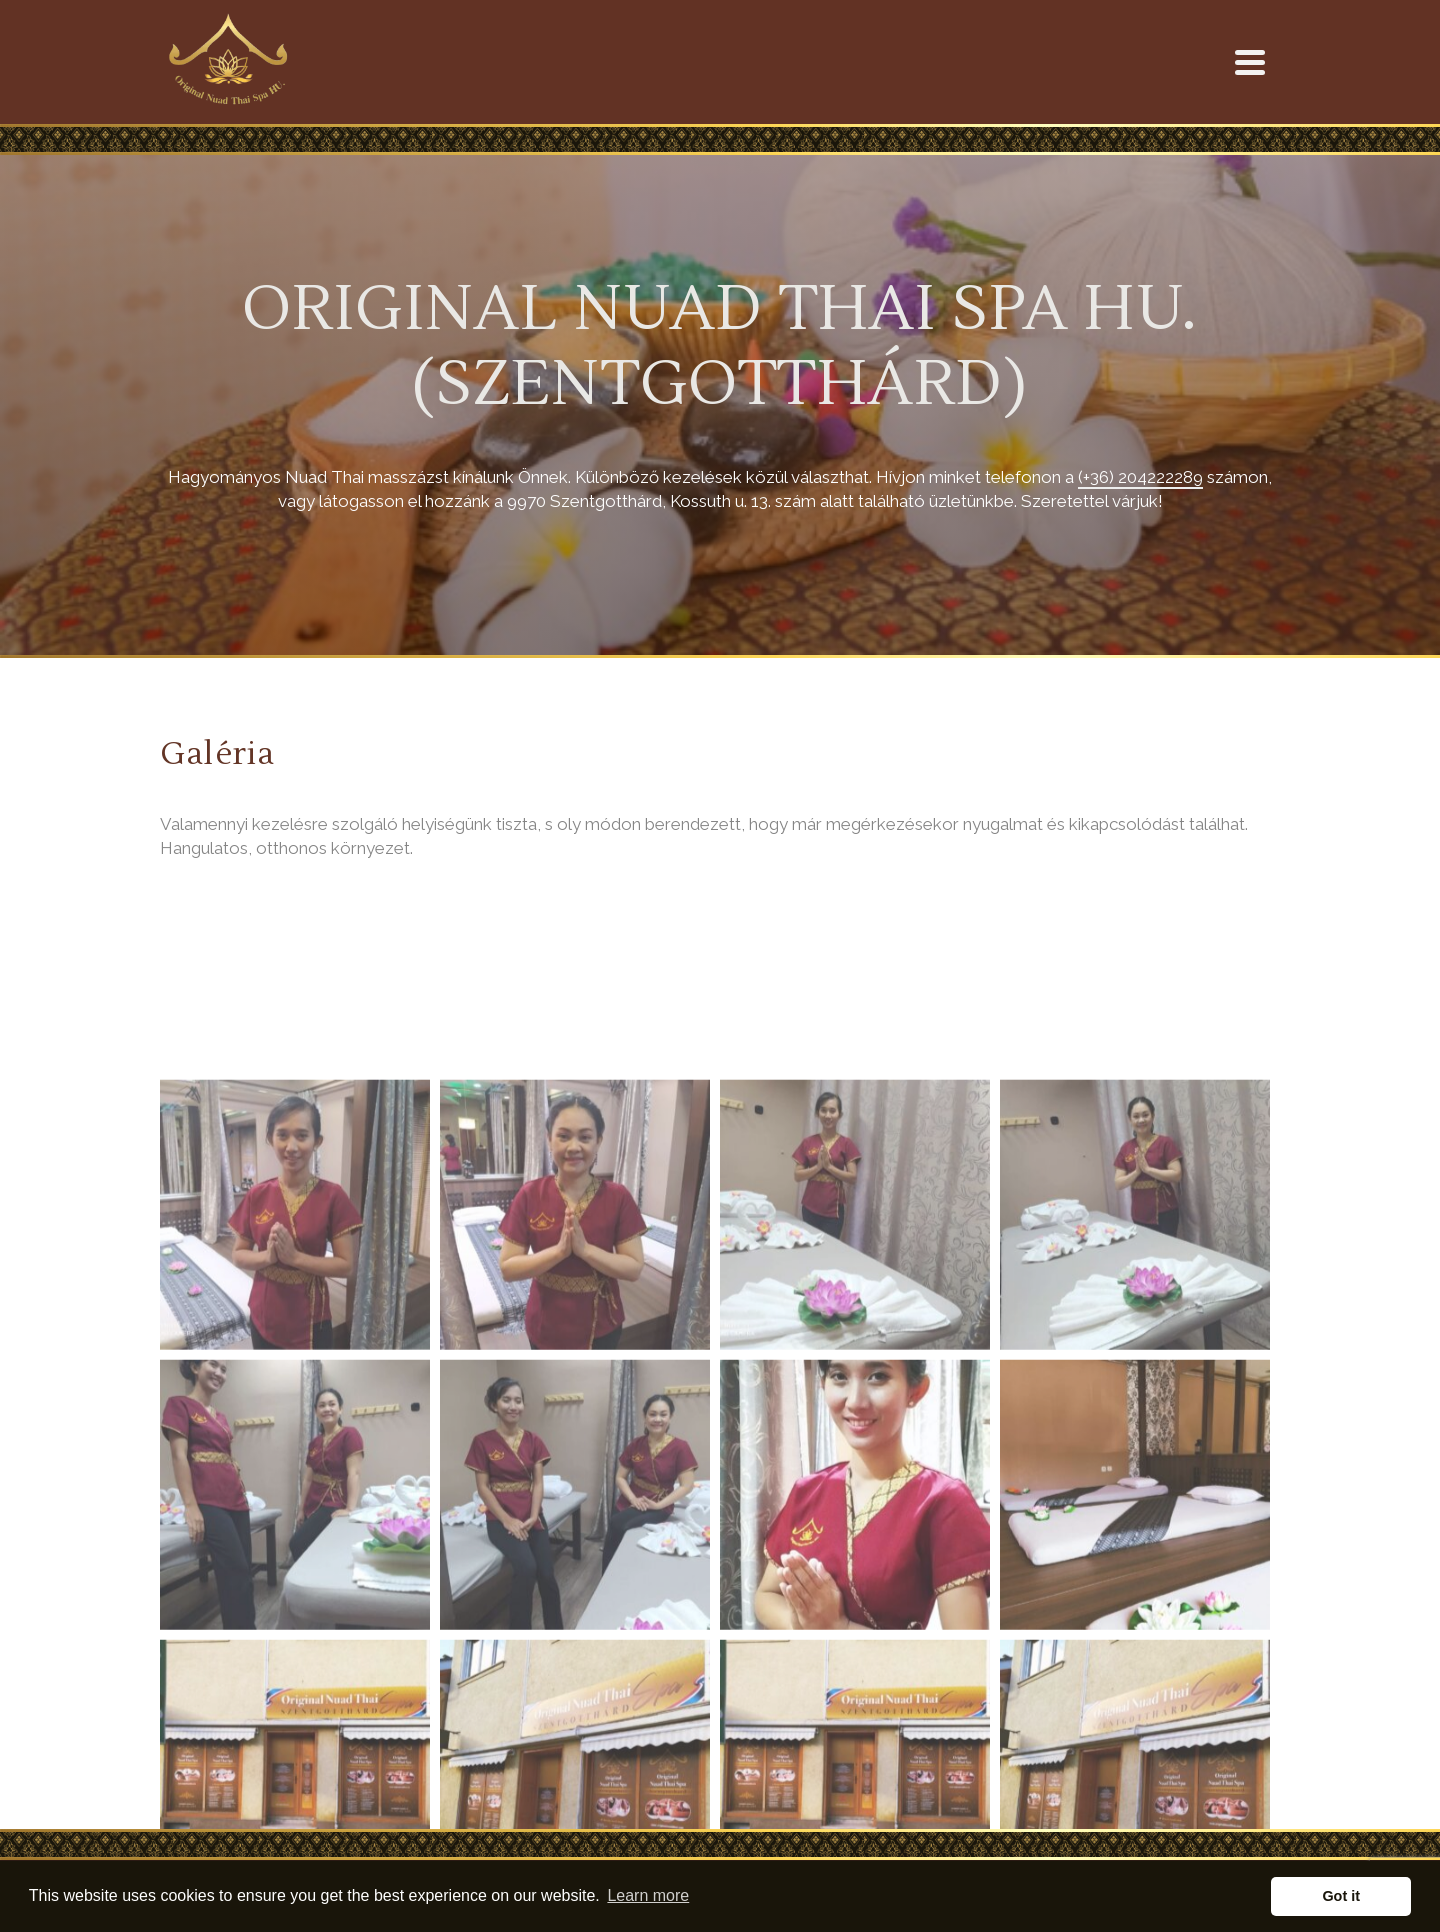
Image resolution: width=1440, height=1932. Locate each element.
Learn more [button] (648, 1895)
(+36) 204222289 (1140, 477)
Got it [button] (1341, 1896)
